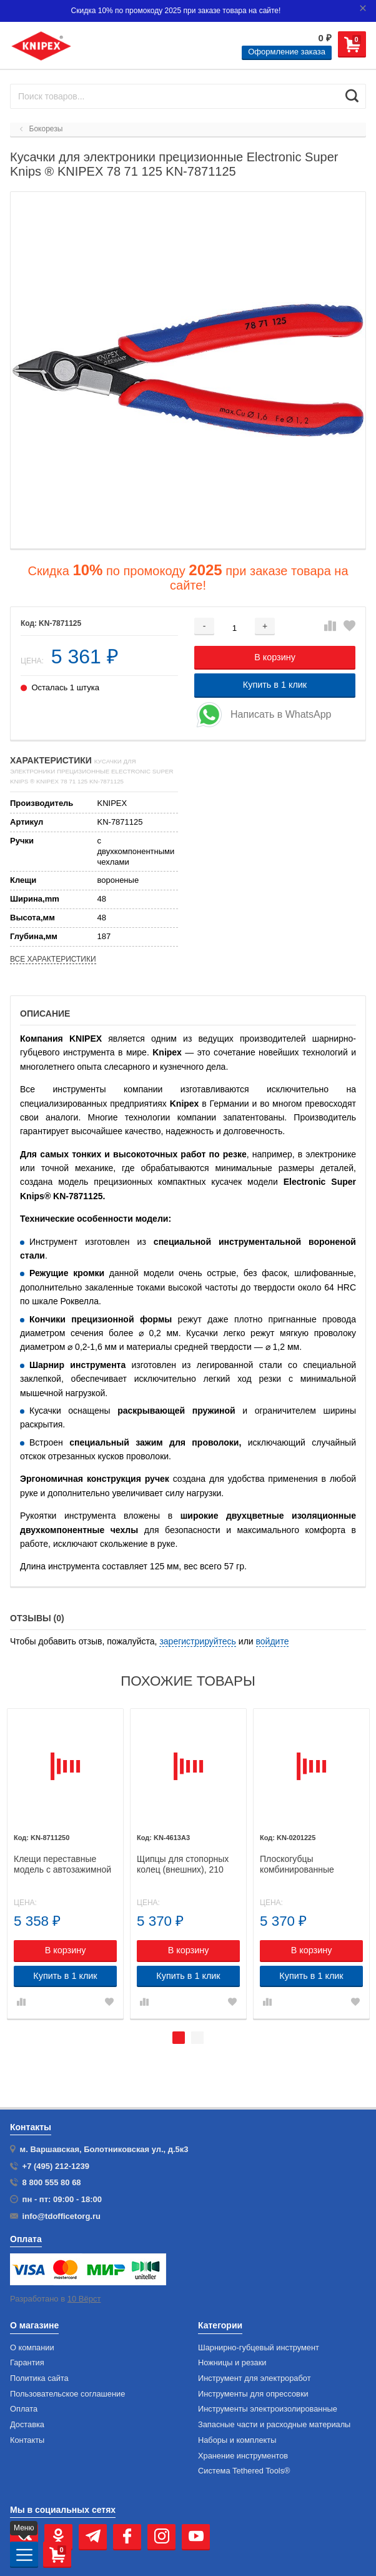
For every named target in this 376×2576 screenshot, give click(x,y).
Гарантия (27, 2362)
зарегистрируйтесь (197, 1641)
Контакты (27, 2440)
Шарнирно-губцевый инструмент (258, 2347)
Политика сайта (39, 2378)
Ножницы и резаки (232, 2362)
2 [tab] (197, 2037)
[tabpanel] (65, 1863)
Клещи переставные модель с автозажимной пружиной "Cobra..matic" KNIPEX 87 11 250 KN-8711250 (62, 1864)
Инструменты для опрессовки (253, 2394)
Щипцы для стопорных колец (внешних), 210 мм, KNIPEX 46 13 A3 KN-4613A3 (183, 1864)
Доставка (27, 2424)
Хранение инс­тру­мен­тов (243, 2456)
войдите (272, 1641)
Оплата (23, 2409)
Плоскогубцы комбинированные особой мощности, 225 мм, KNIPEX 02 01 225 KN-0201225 (306, 1864)
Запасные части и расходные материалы (274, 2424)
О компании (32, 2347)
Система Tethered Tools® (244, 2471)
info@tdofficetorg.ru (61, 2216)
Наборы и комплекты (237, 2440)
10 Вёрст (84, 2298)
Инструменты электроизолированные (267, 2409)
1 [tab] (178, 2037)
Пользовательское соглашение (67, 2394)
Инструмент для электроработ (254, 2378)
